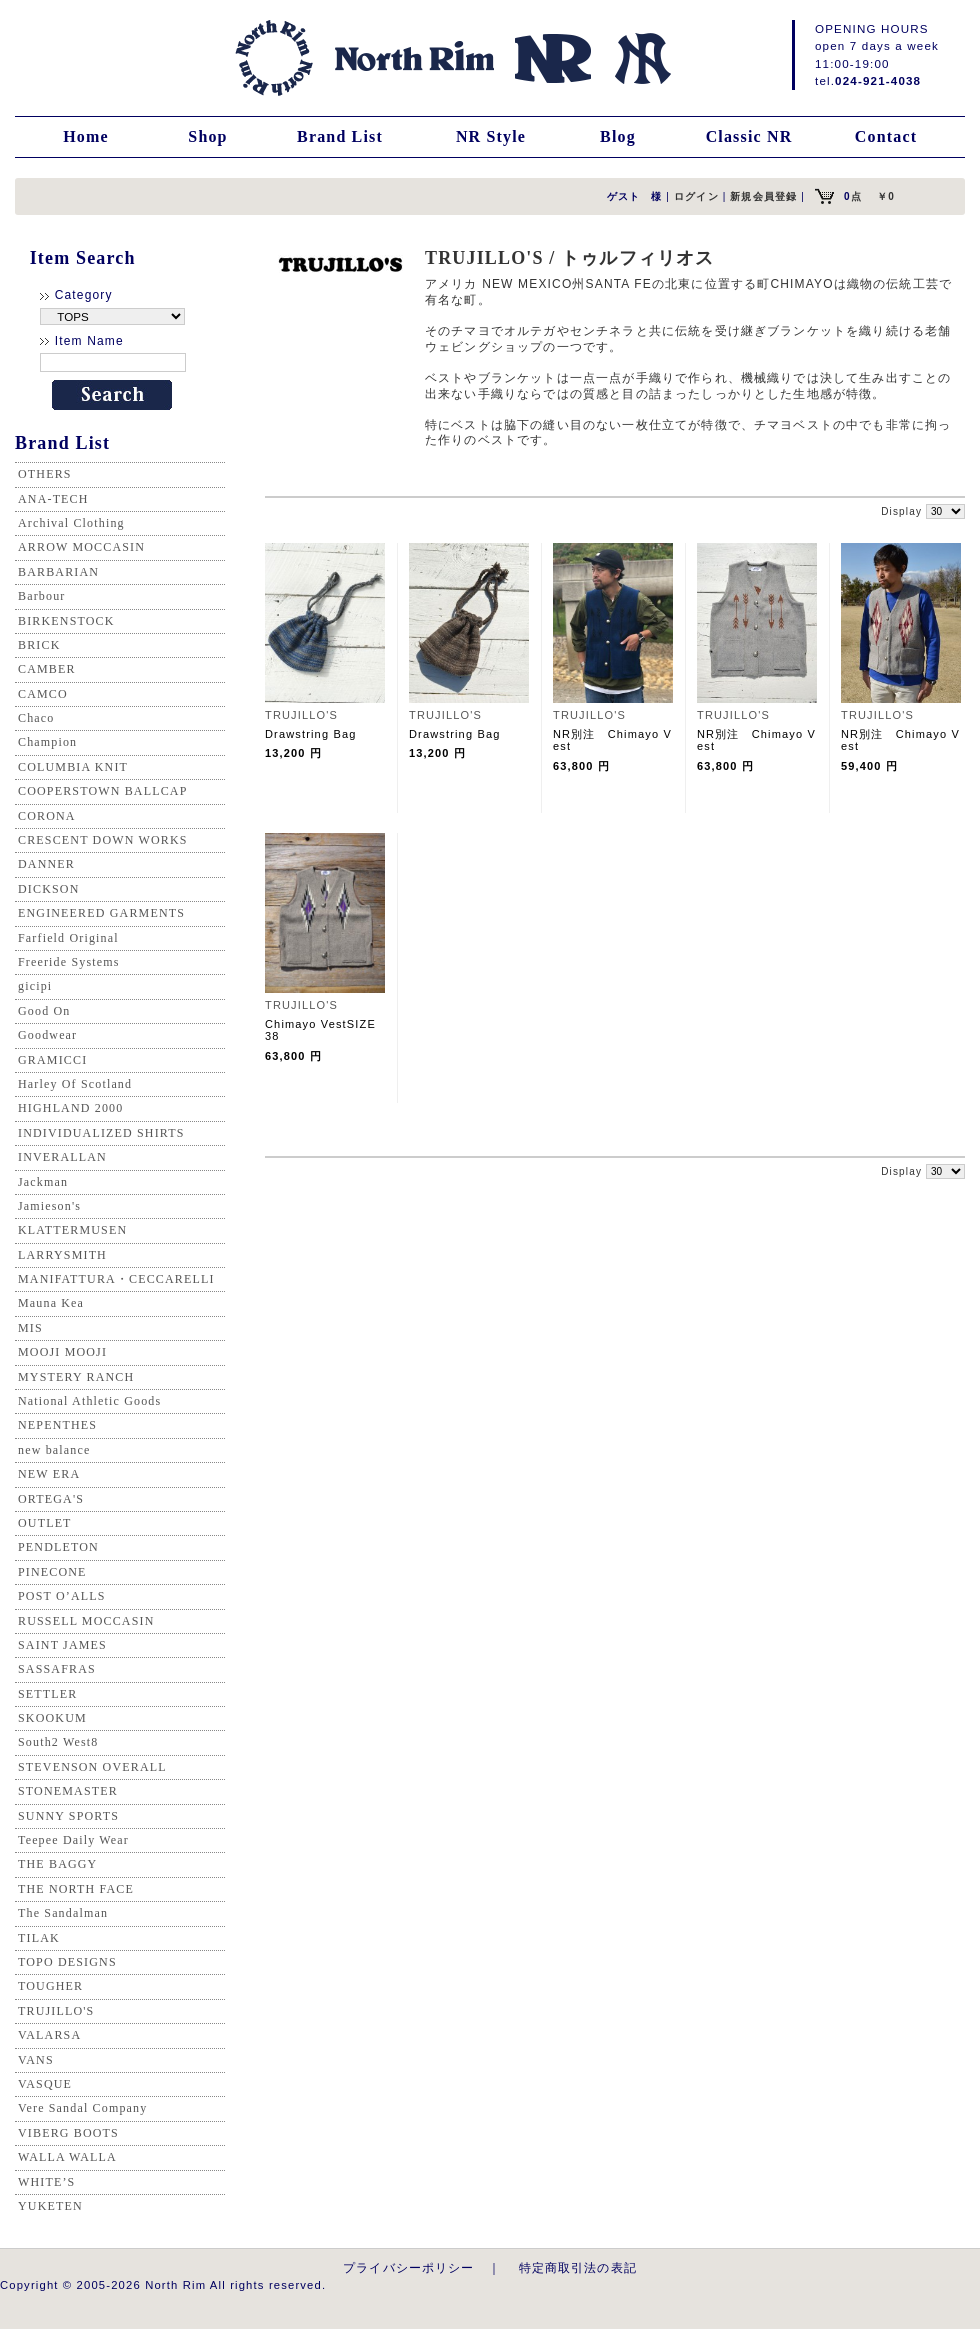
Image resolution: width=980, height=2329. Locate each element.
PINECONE (52, 1572)
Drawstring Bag (310, 734)
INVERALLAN (62, 1157)
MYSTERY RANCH (76, 1377)
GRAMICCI (52, 1060)
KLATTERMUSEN (72, 1230)
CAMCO (43, 694)
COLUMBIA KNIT (73, 767)
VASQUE (45, 2084)
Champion (47, 742)
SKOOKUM (52, 1718)
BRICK (39, 645)
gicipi (35, 986)
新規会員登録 (763, 196)
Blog (618, 136)
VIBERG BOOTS (68, 2133)
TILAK (39, 1938)
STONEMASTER (68, 1791)
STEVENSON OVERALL (92, 1767)
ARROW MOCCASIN (81, 547)
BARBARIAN (58, 572)
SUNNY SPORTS (68, 1816)
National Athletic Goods (89, 1401)
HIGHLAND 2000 (70, 1108)
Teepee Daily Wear (73, 1840)
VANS (36, 2060)
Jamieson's (49, 1206)
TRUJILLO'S (56, 2011)
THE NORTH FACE (76, 1889)
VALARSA (49, 2035)
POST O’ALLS (62, 1596)
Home (86, 136)
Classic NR (749, 136)
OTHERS (45, 474)
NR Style (491, 136)
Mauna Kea (51, 1303)
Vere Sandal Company (82, 2108)
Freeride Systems (69, 962)
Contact (886, 136)
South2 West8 (58, 1742)
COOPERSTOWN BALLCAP (103, 791)
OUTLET (45, 1523)
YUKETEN (50, 2206)
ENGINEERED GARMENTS (101, 913)
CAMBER (47, 669)
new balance (54, 1450)
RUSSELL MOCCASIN (86, 1621)
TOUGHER (50, 1986)
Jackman (43, 1182)
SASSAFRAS (57, 1669)
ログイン (696, 196)
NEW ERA (49, 1474)
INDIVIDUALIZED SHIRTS (101, 1133)
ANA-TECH (53, 499)
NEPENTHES (57, 1425)
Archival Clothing (71, 523)
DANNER (46, 864)
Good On (44, 1011)
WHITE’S (46, 2182)
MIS (30, 1328)
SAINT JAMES (62, 1645)
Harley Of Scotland (75, 1084)
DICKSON (48, 889)
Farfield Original (68, 938)
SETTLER (47, 1694)
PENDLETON (58, 1547)
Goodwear (47, 1035)
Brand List (340, 136)
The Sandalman (63, 1913)
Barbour (41, 596)
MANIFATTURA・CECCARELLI (116, 1279)
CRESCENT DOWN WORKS (103, 840)
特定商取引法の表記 (578, 2267)
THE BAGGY (57, 1864)
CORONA (47, 816)
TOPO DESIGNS (67, 1962)
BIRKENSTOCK (66, 621)
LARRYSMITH (62, 1255)
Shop (207, 136)
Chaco (36, 718)
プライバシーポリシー (409, 2267)
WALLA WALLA (67, 2157)
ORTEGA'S (51, 1499)
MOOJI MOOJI (62, 1352)
